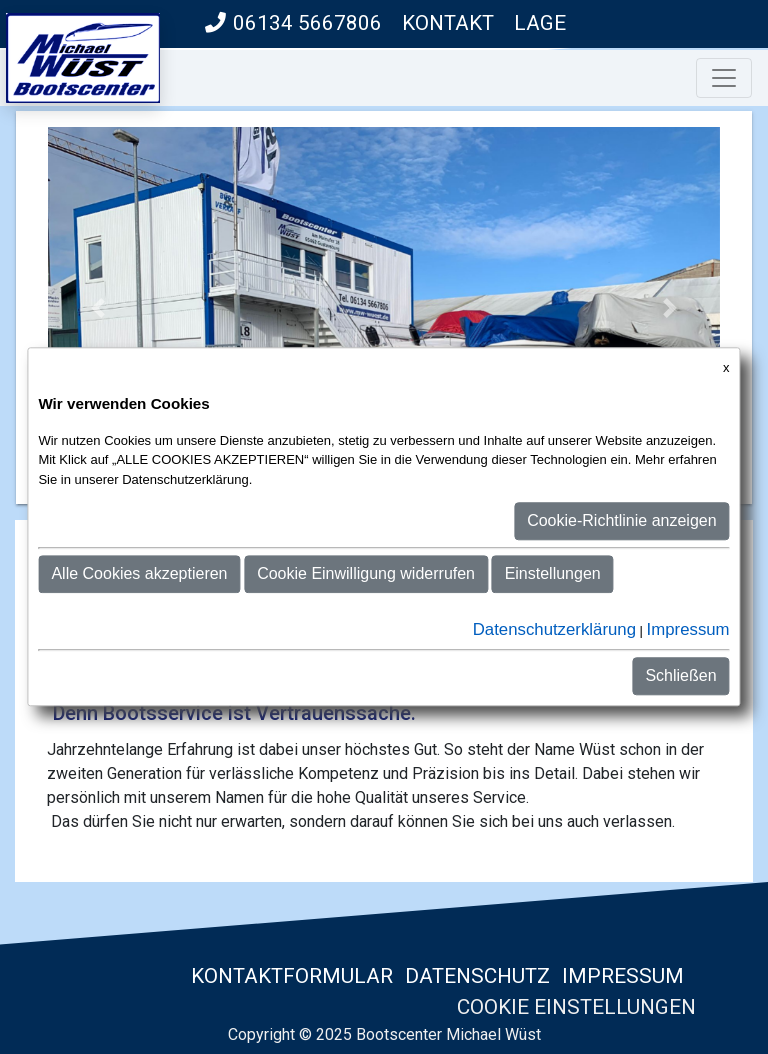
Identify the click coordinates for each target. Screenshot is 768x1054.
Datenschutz (477, 976)
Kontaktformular (289, 976)
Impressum (623, 976)
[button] (98, 307)
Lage (540, 23)
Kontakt (448, 23)
